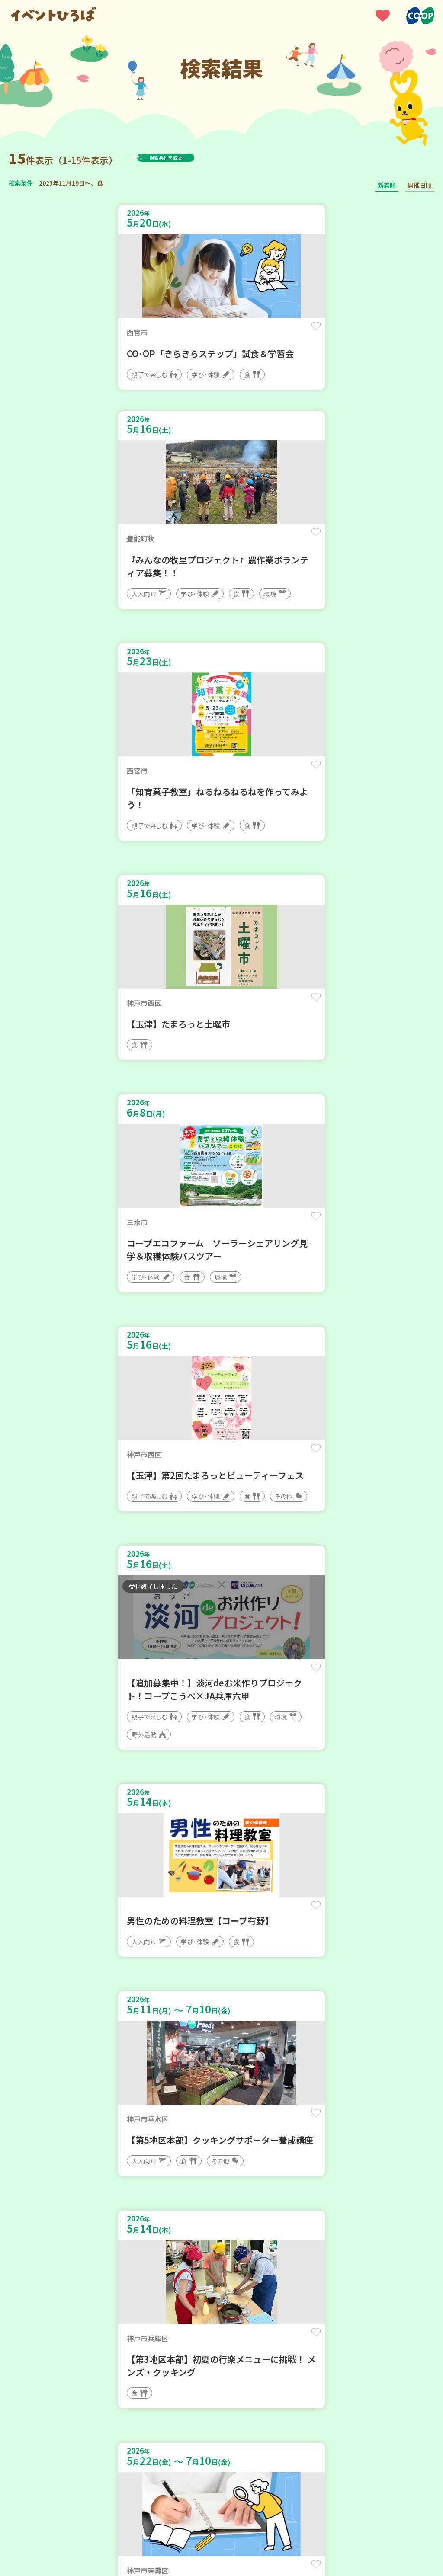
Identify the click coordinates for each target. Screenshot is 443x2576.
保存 (196, 334)
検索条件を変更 (187, 157)
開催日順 (420, 185)
